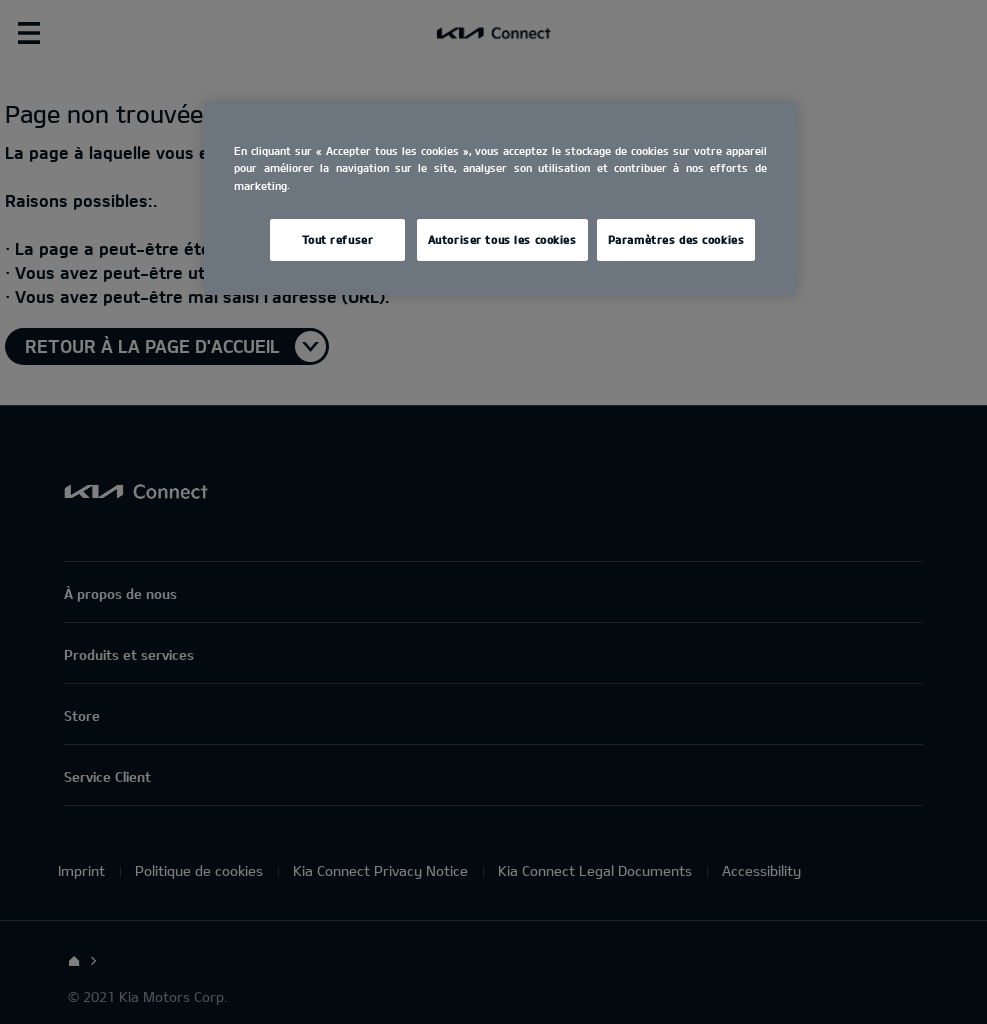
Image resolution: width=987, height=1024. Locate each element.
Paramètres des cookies (676, 239)
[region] (500, 198)
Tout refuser (337, 239)
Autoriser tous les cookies (502, 239)
